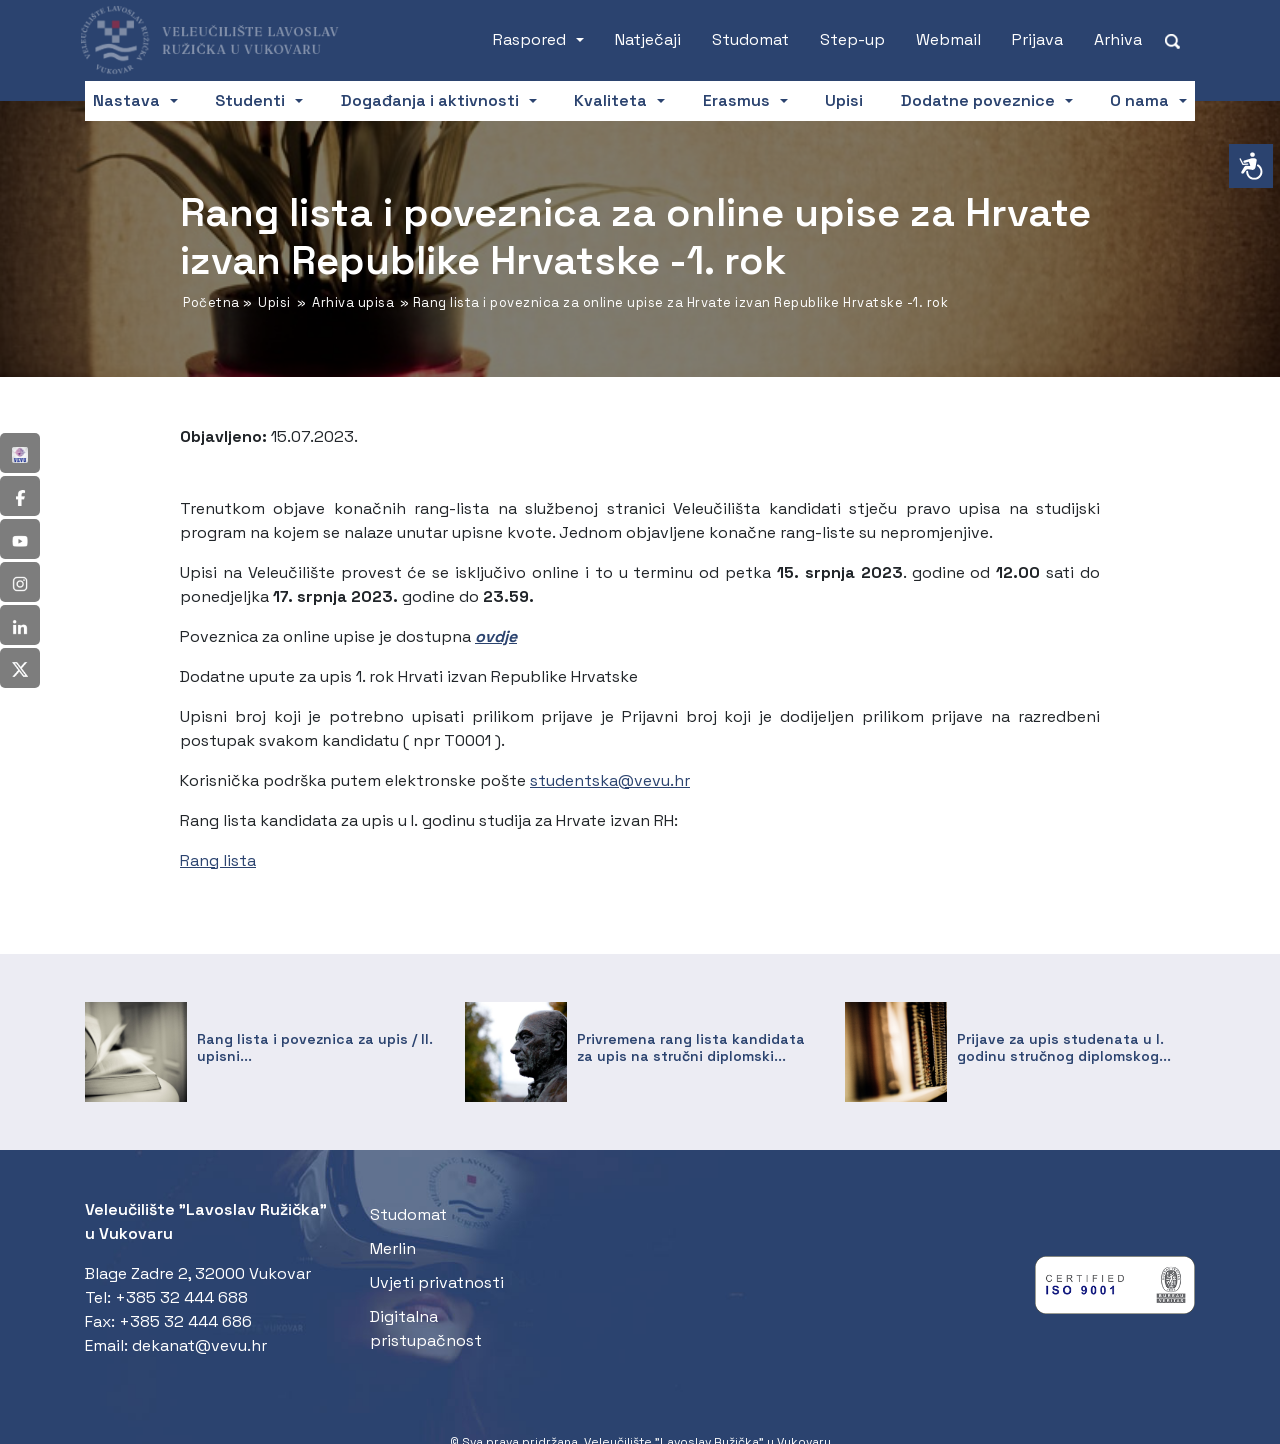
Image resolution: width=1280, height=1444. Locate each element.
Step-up (852, 39)
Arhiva (1118, 39)
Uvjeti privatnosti (437, 1282)
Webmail (948, 39)
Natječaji (648, 39)
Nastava (126, 100)
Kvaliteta (610, 100)
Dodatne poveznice (978, 100)
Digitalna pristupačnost (426, 1328)
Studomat (750, 39)
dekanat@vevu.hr (199, 1345)
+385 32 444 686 (185, 1321)
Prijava (1037, 39)
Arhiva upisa (353, 302)
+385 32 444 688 (181, 1297)
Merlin (393, 1248)
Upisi (844, 100)
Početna (211, 302)
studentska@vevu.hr (610, 780)
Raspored (529, 39)
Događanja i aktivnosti (430, 100)
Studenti (250, 100)
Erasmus (736, 100)
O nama (1139, 100)
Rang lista (218, 860)
